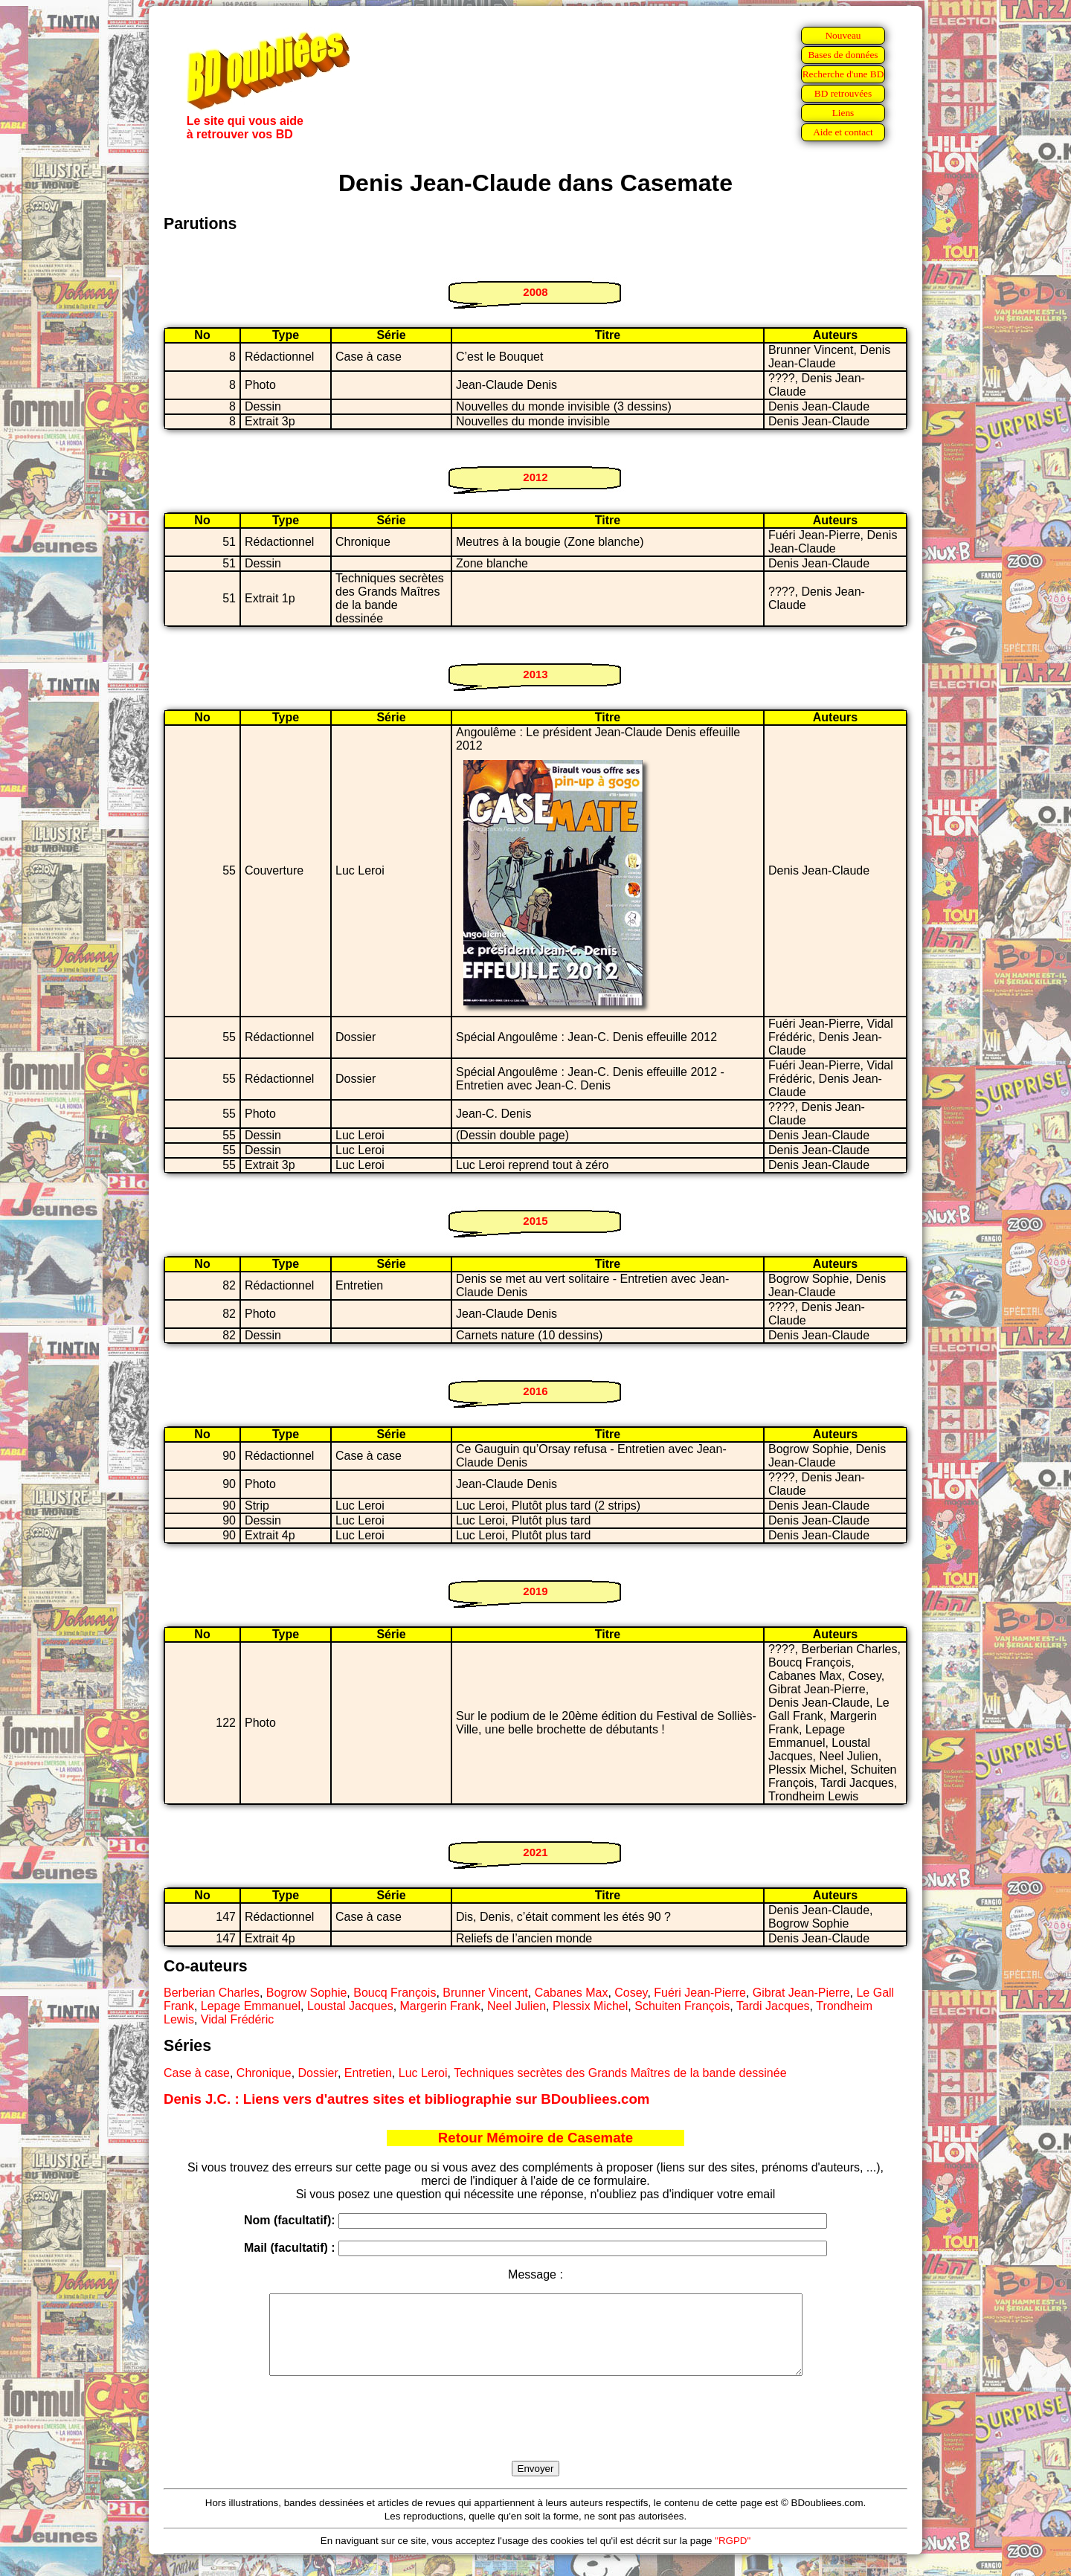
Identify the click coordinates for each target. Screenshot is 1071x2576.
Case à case (197, 2073)
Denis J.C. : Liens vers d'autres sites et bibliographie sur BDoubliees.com (406, 2099)
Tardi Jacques (773, 2006)
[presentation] (535, 2435)
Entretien (368, 2073)
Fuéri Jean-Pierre (700, 1992)
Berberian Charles (212, 1992)
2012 (535, 477)
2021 (535, 1852)
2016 (535, 1391)
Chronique (264, 2073)
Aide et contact (843, 132)
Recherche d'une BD (843, 74)
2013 (535, 674)
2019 (535, 1591)
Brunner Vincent (485, 1992)
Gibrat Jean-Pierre (801, 1992)
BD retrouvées (843, 93)
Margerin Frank (440, 2006)
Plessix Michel (590, 2006)
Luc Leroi (423, 2073)
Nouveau (843, 35)
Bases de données (843, 54)
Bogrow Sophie (306, 1992)
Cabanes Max (571, 1992)
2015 (535, 1220)
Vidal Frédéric (237, 2019)
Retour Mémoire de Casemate (535, 2137)
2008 (535, 292)
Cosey (630, 1992)
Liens (843, 112)
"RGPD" (732, 2556)
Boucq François (394, 1992)
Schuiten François (682, 2006)
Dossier (318, 2073)
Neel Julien (516, 2006)
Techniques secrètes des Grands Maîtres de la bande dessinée (620, 2073)
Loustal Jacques (350, 2006)
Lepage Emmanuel (250, 2006)
